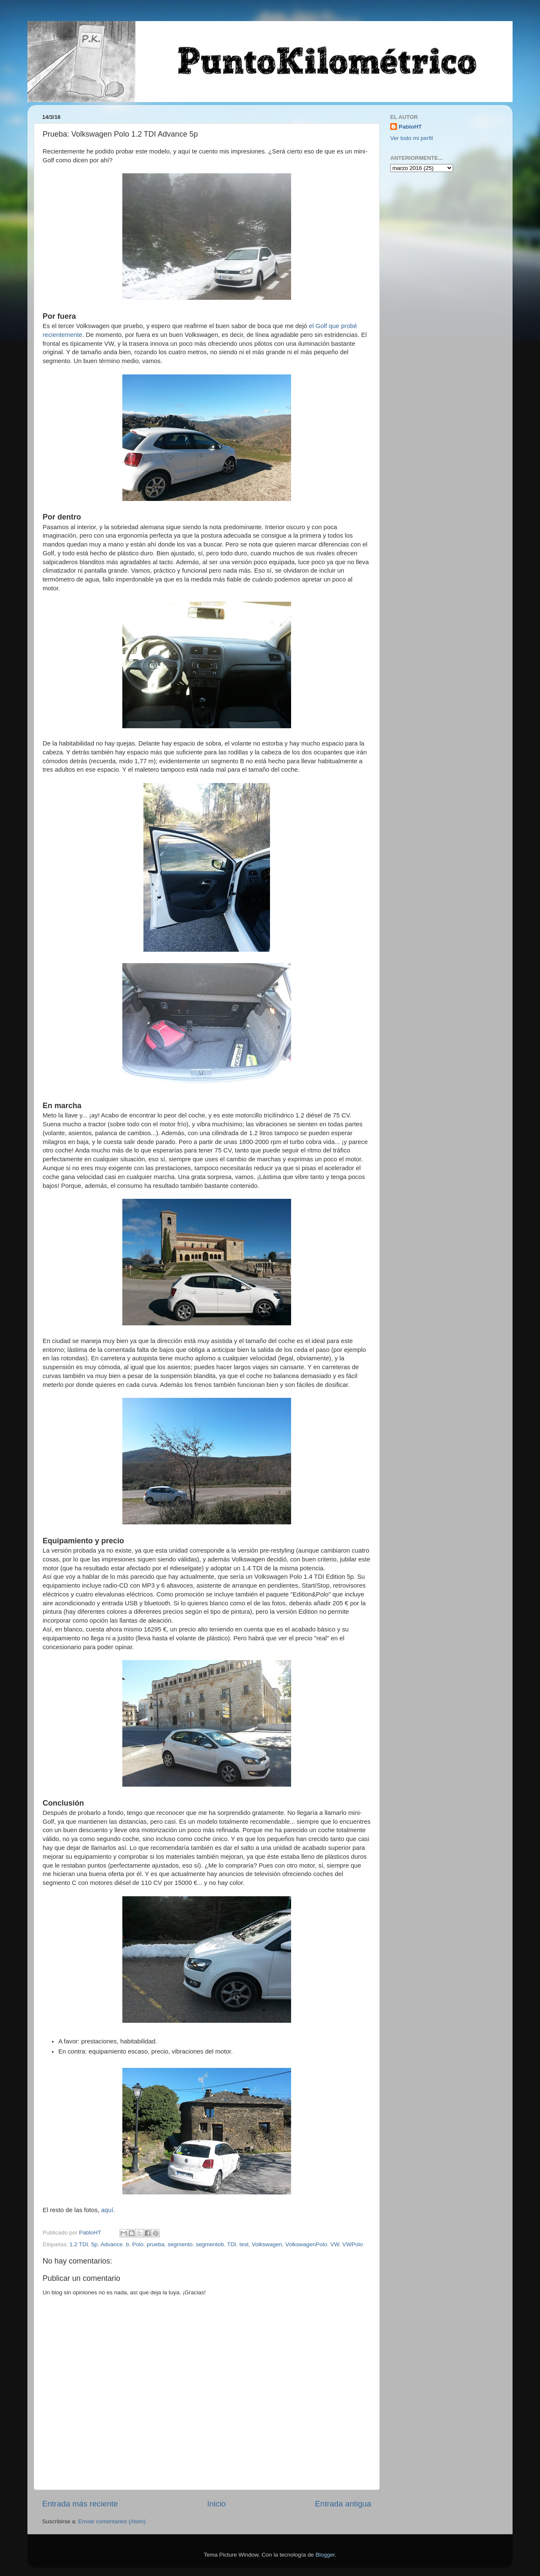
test (243, 2244)
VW (334, 2244)
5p (94, 2244)
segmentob (210, 2244)
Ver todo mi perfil (411, 138)
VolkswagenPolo (306, 2244)
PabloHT (410, 127)
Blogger (325, 2555)
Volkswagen (267, 2244)
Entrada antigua (343, 2503)
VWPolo (352, 2244)
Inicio (216, 2503)
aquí (107, 2210)
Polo (137, 2244)
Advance (111, 2244)
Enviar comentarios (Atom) (112, 2521)
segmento (179, 2244)
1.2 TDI (79, 2244)
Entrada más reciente (80, 2503)
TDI (231, 2244)
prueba (156, 2244)
